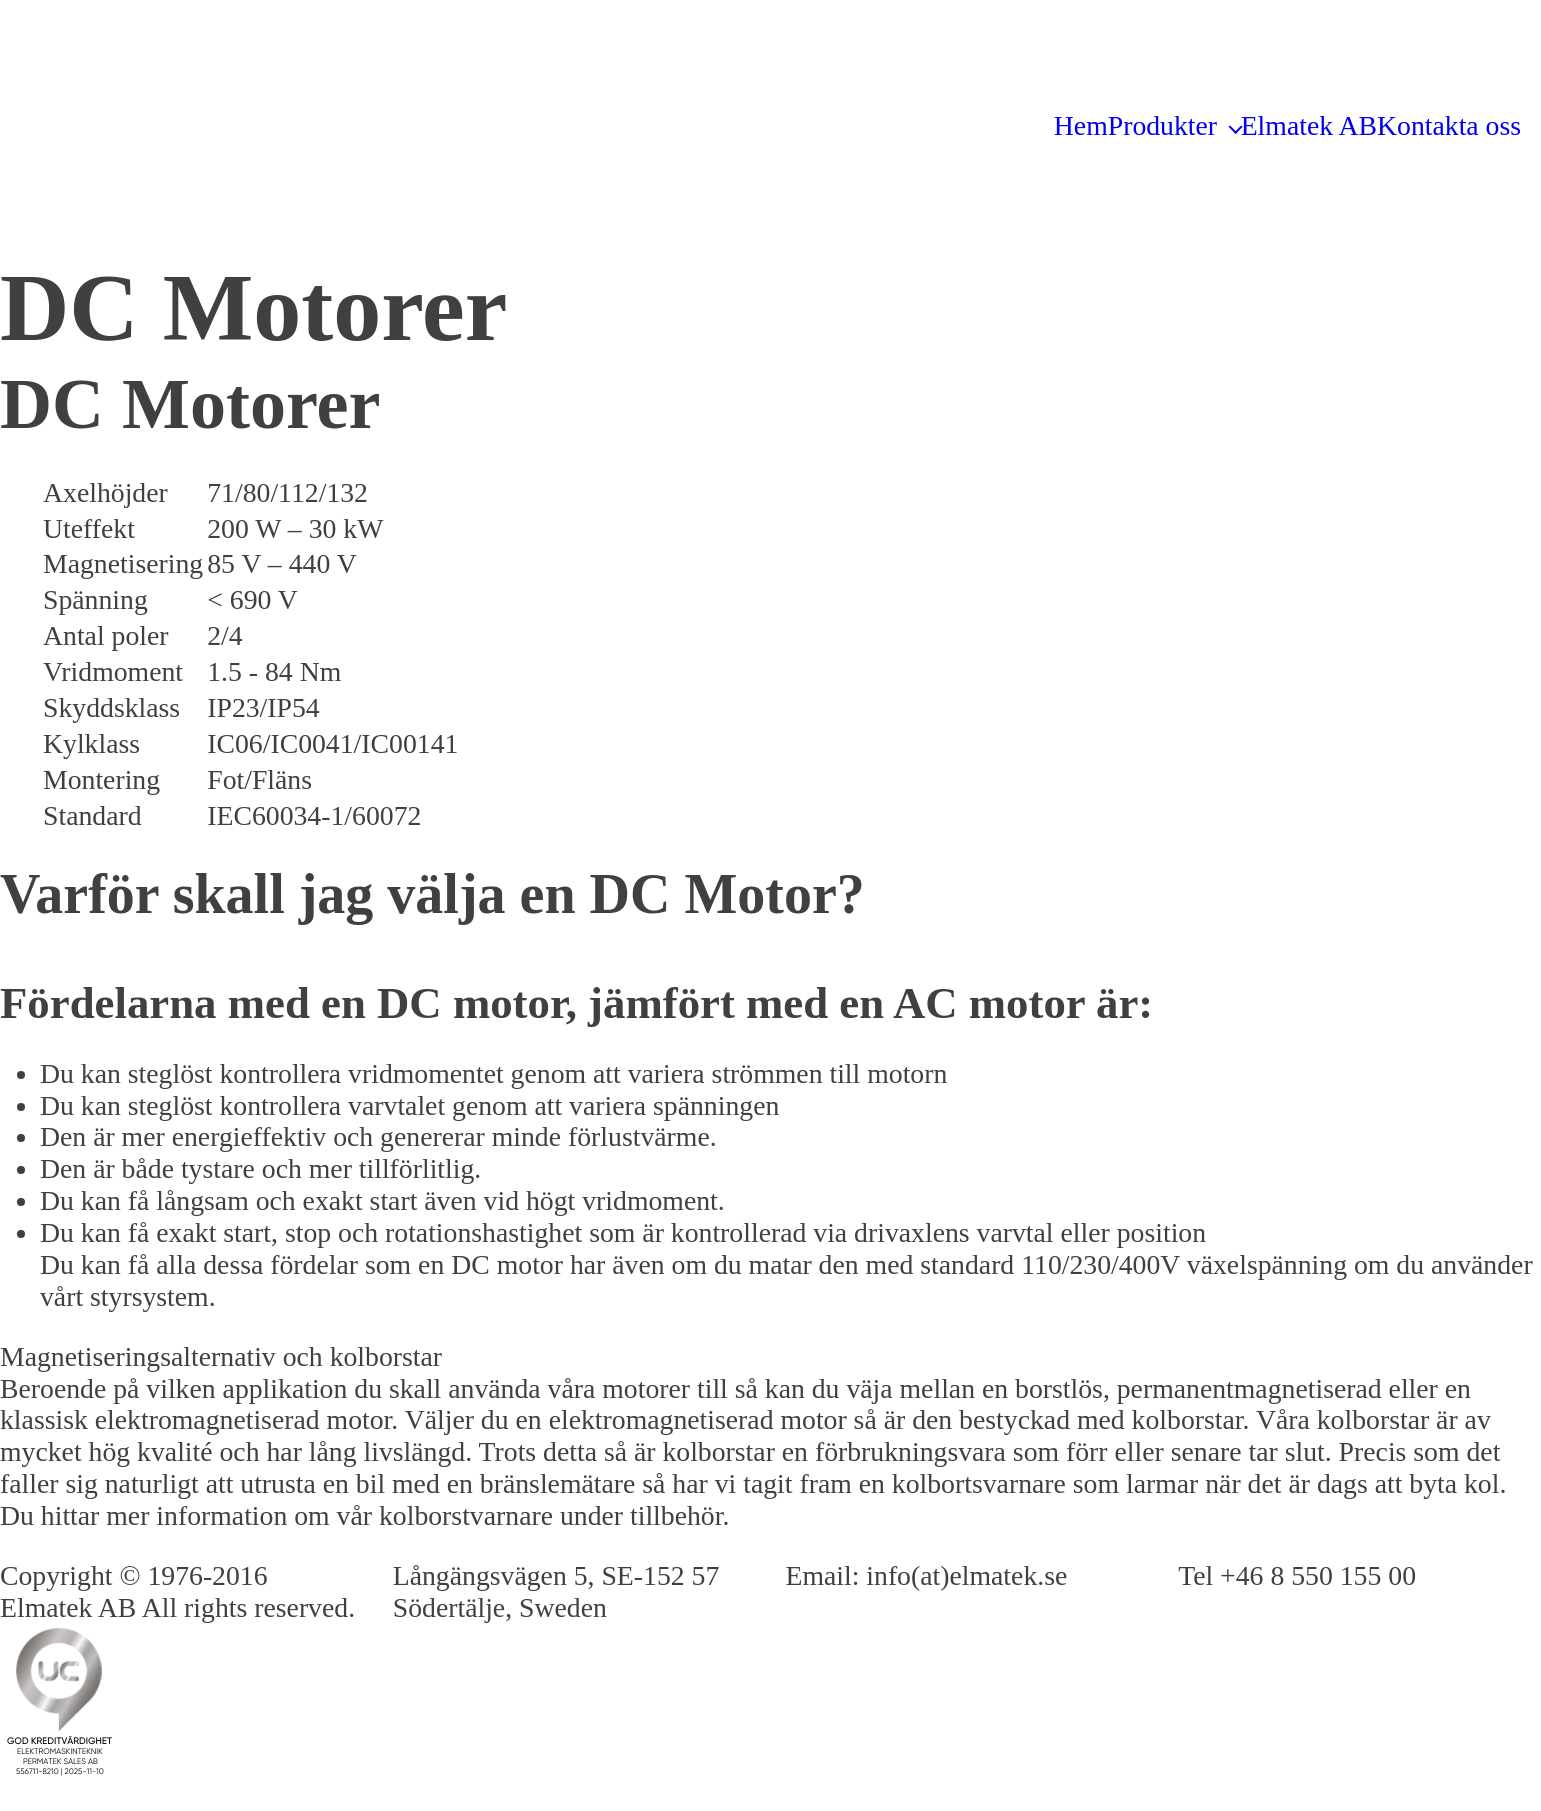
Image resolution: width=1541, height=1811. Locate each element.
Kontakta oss (1449, 125)
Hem (1081, 125)
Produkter (1162, 125)
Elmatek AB (1309, 125)
